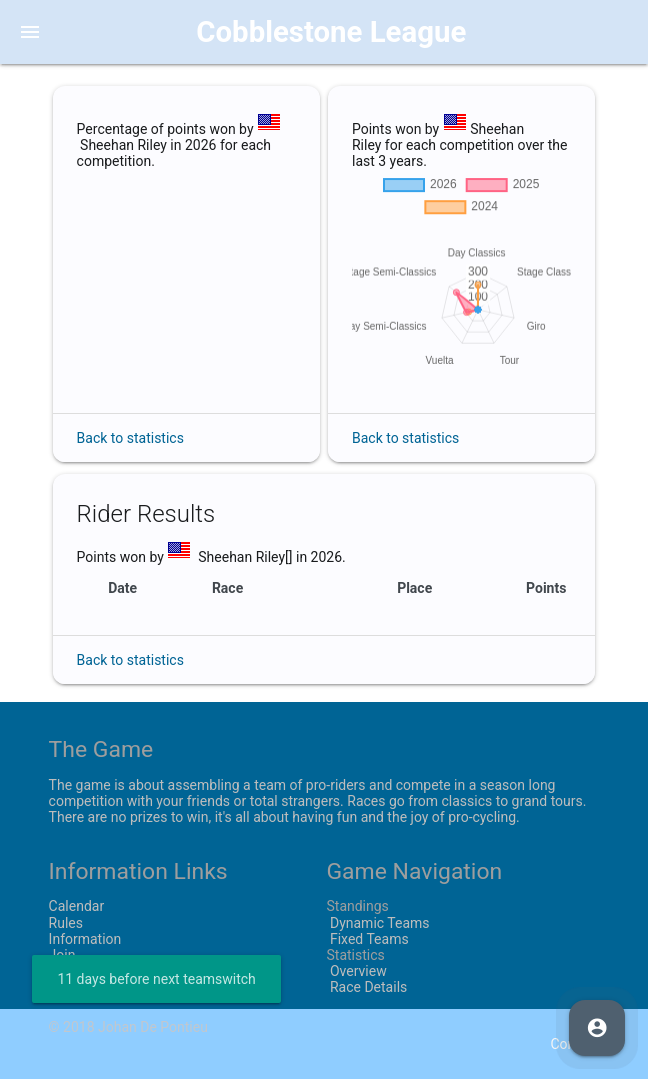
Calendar (77, 906)
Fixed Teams (367, 939)
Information (85, 939)
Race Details (366, 987)
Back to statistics (130, 438)
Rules (66, 923)
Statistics (355, 955)
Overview (356, 971)
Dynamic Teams (377, 923)
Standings (357, 906)
